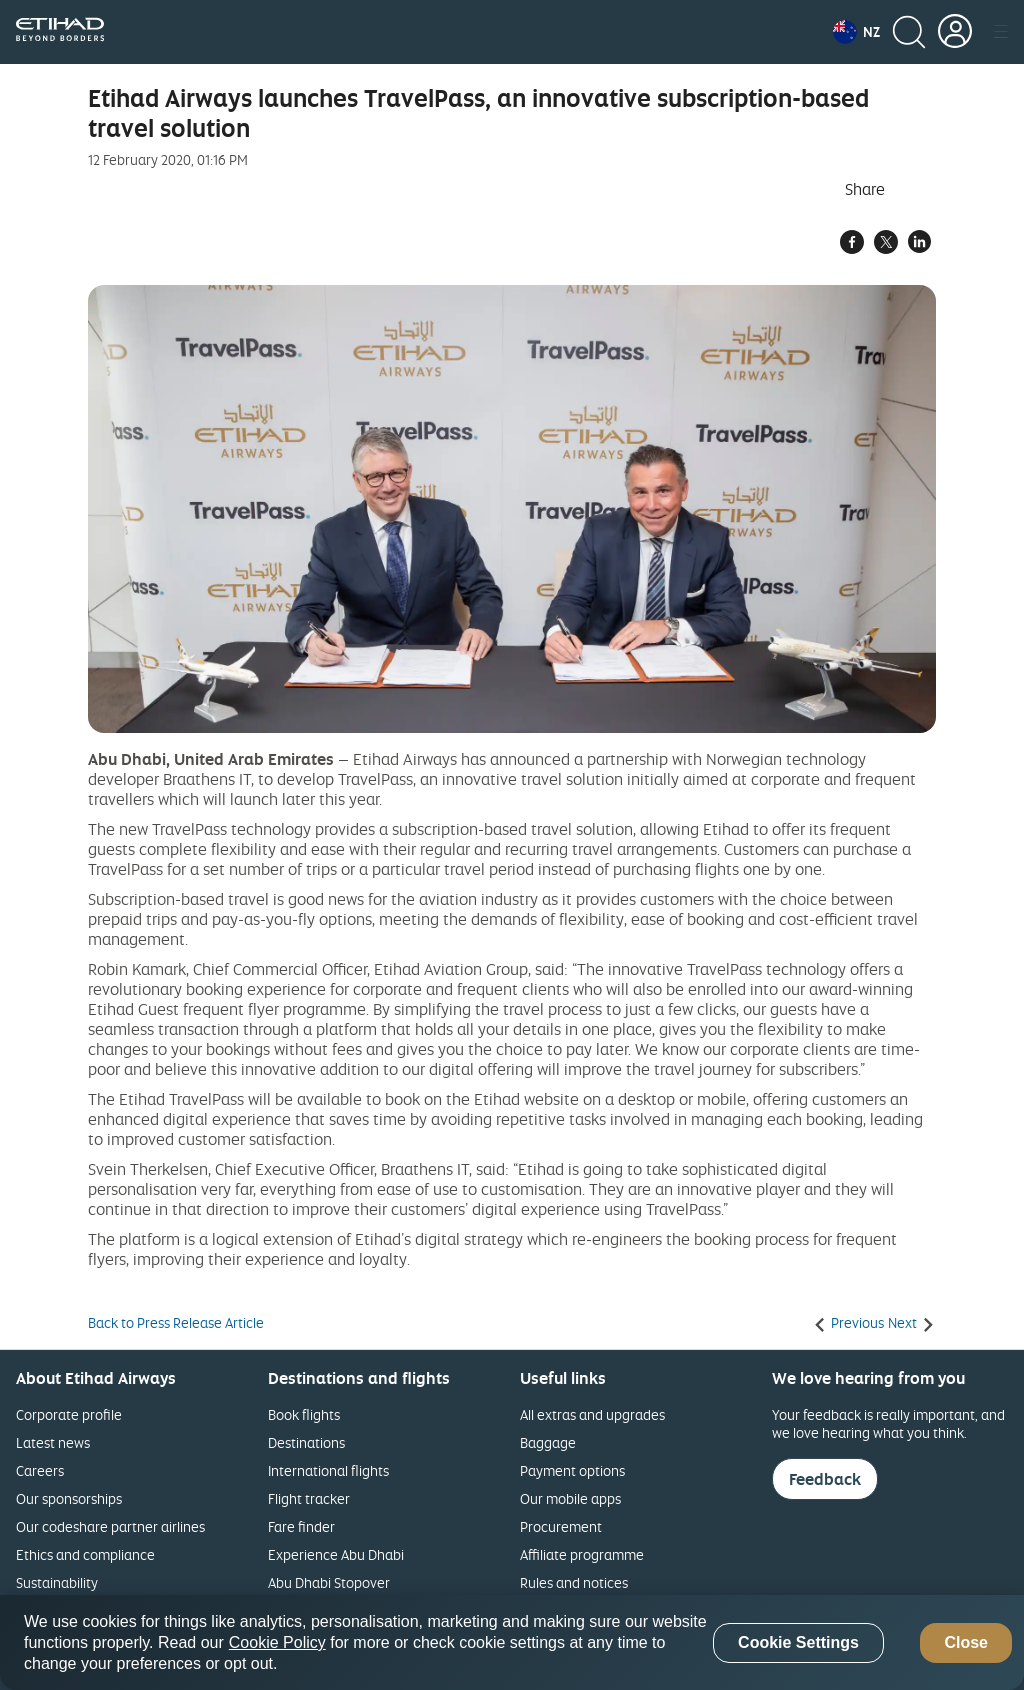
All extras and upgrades (592, 1414)
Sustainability (57, 1582)
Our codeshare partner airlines (110, 1526)
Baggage (548, 1442)
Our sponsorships (69, 1498)
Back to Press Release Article (176, 1323)
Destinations (306, 1442)
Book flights (304, 1414)
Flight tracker (309, 1498)
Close (966, 1642)
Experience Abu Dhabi (336, 1554)
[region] (512, 1642)
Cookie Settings (798, 1642)
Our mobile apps (570, 1498)
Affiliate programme (582, 1554)
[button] (856, 32)
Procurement (561, 1526)
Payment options (572, 1470)
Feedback (825, 1479)
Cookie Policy (277, 1642)
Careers (40, 1470)
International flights (328, 1470)
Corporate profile (69, 1414)
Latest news (53, 1442)
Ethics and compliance (85, 1554)
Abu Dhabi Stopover (329, 1582)
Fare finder (301, 1526)
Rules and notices (574, 1582)
